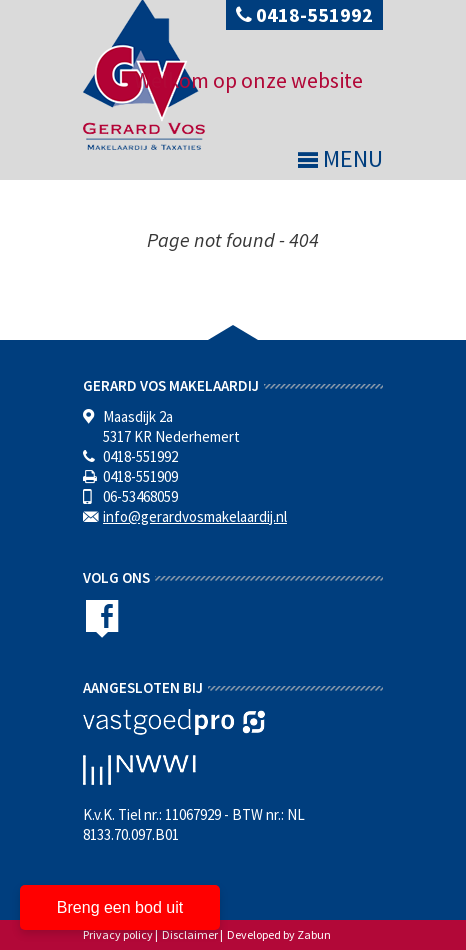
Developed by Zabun (279, 934)
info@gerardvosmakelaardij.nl (195, 516)
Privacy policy (118, 934)
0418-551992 (304, 14)
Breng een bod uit (120, 907)
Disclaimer (190, 934)
